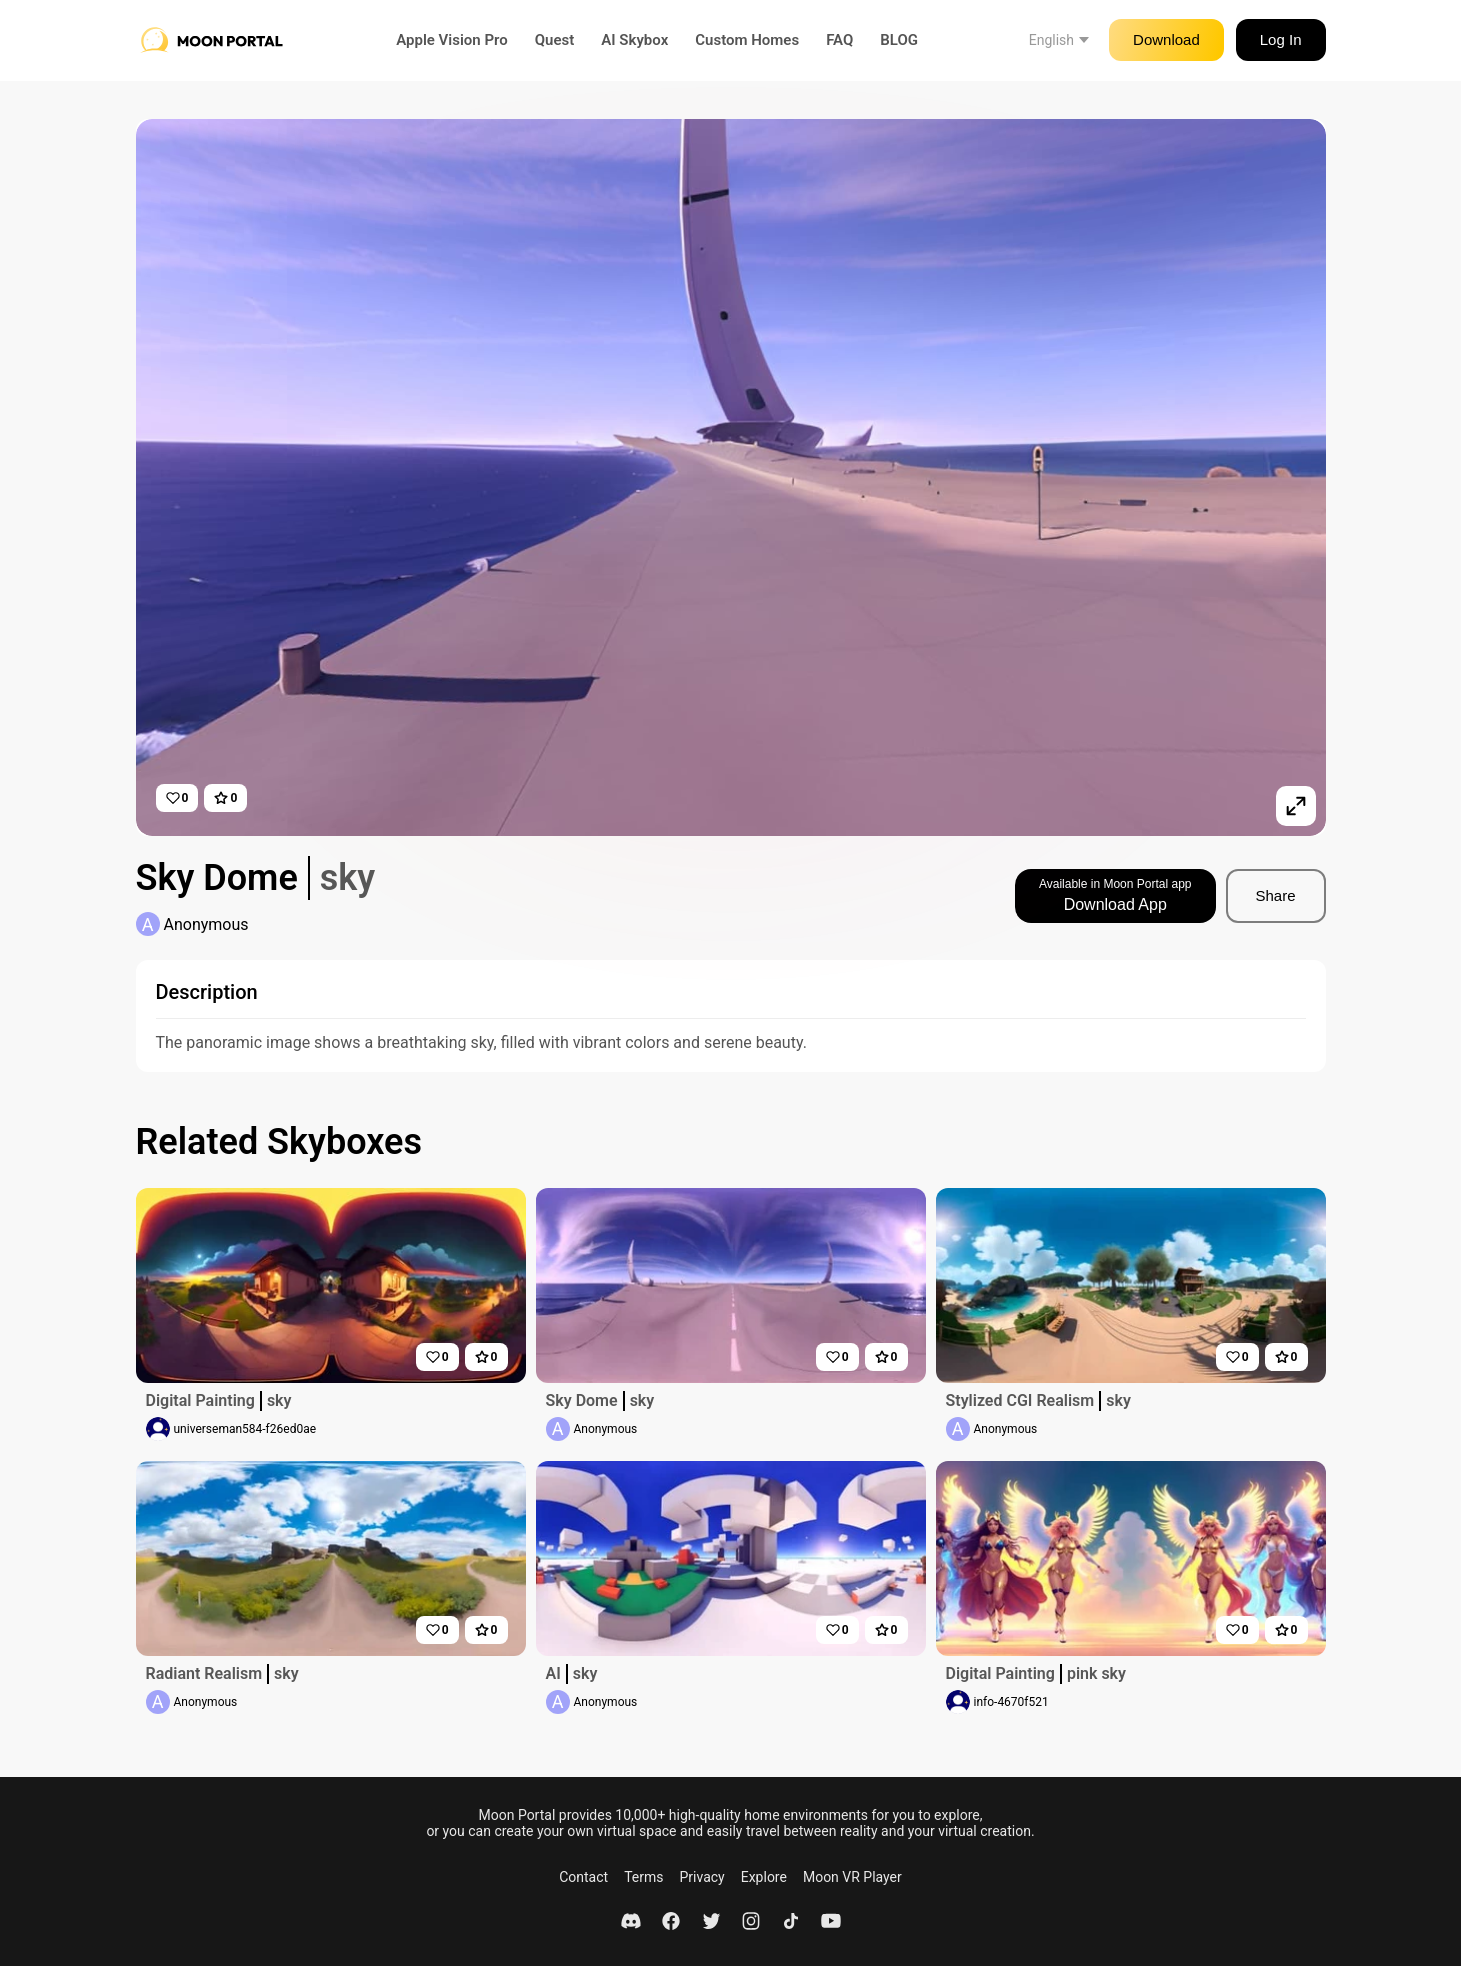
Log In (1281, 39)
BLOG (899, 40)
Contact (583, 1877)
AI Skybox (634, 40)
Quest (555, 40)
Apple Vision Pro (452, 40)
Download (1166, 39)
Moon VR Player (852, 1877)
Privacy (701, 1877)
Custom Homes (747, 40)
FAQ (839, 40)
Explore (764, 1877)
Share (1275, 895)
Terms (643, 1877)
